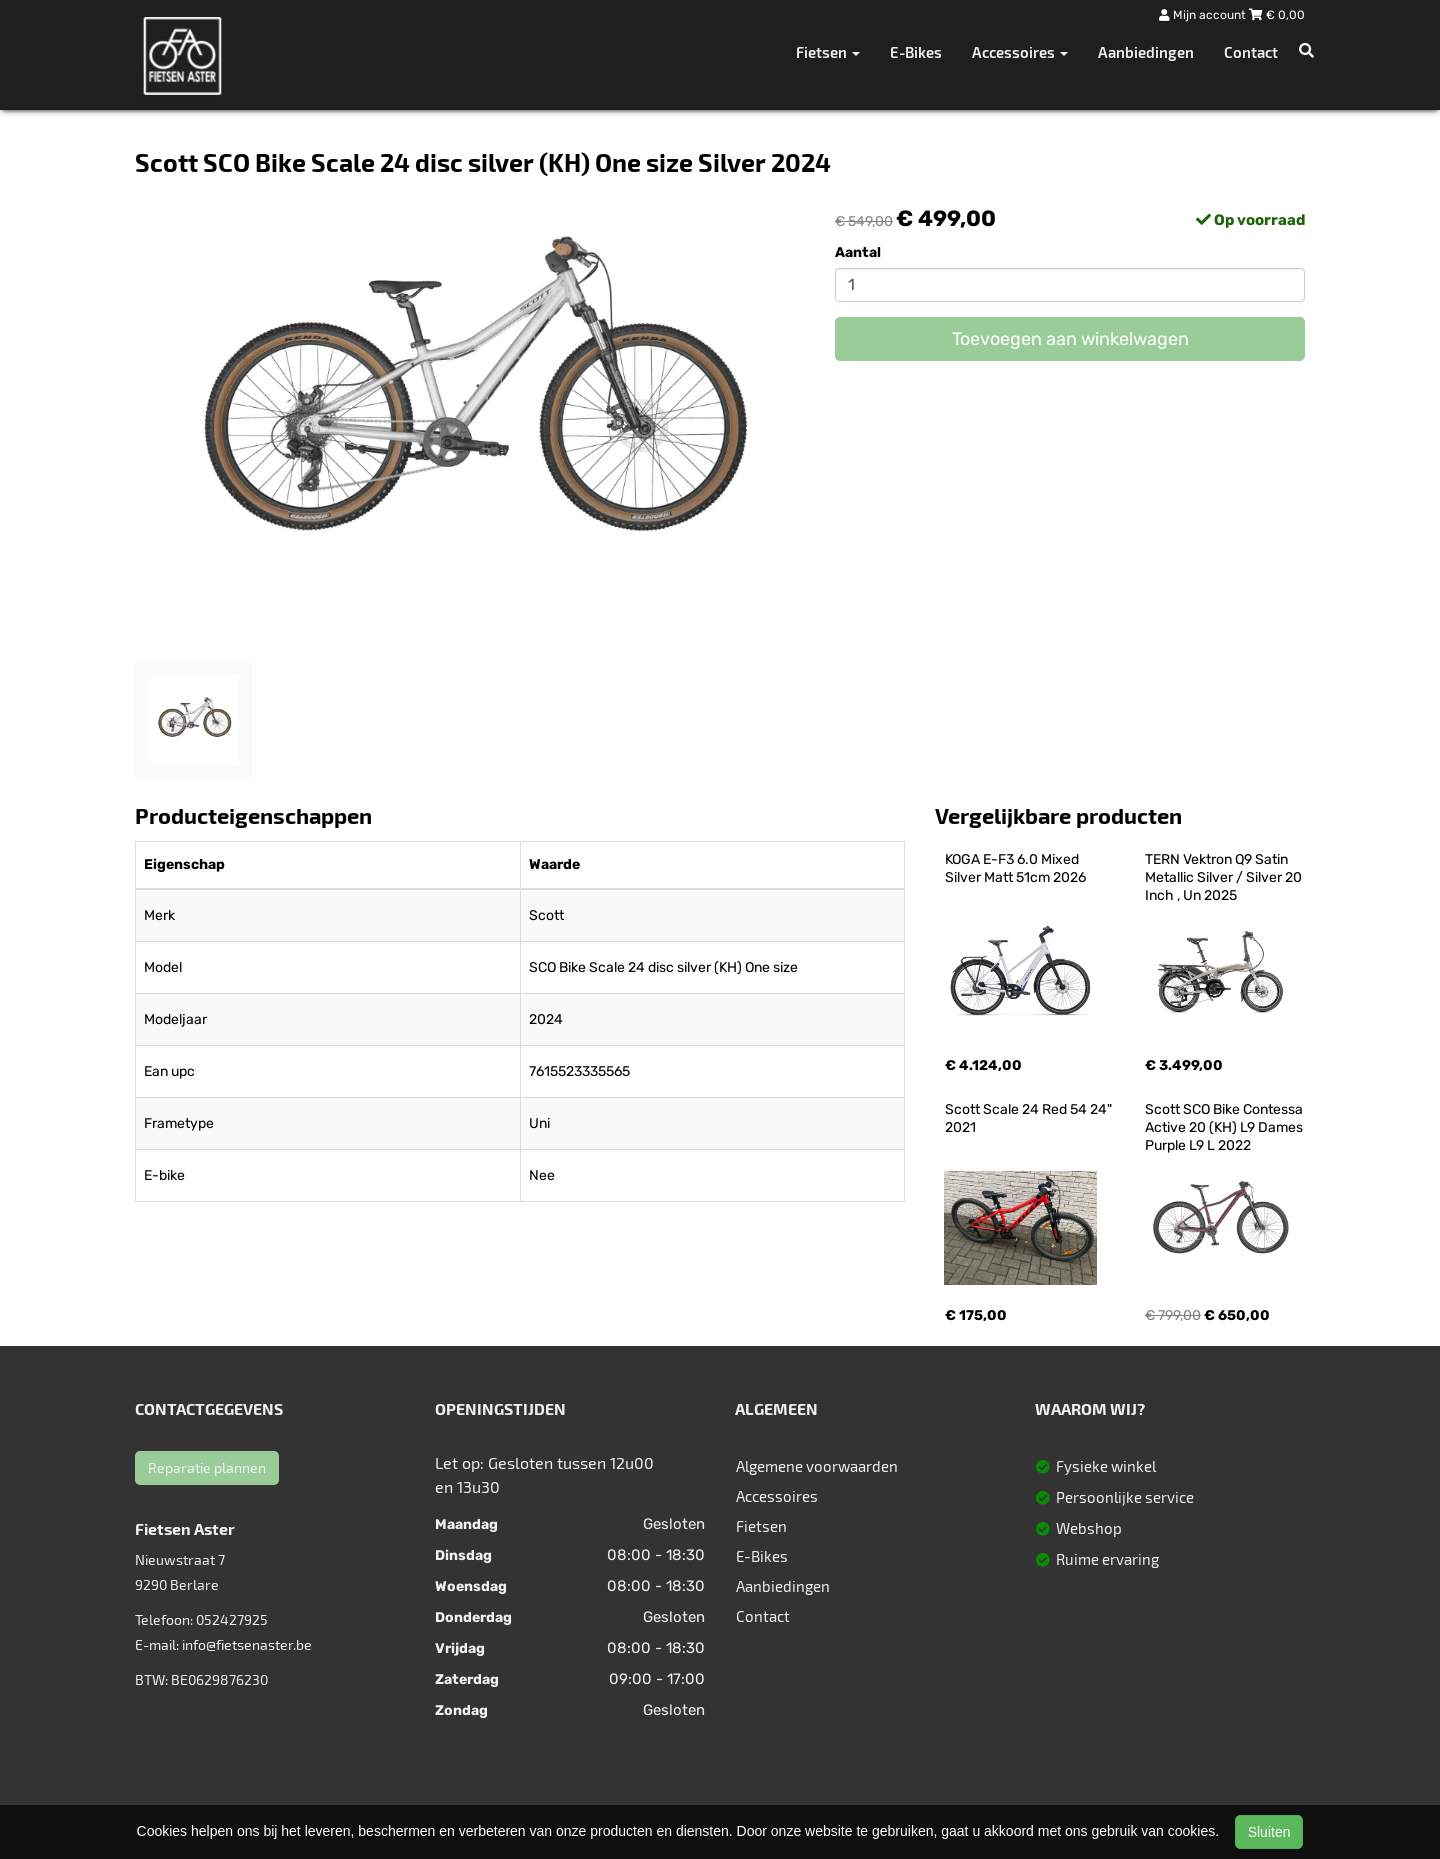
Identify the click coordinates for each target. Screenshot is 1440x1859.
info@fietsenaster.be (247, 1644)
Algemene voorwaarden (817, 1466)
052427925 (232, 1619)
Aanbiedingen (1146, 52)
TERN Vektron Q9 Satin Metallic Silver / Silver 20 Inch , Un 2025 (1225, 877)
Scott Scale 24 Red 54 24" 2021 (1030, 1118)
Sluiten (1269, 1832)
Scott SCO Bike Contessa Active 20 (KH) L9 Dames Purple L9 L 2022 (1225, 1127)
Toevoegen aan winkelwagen (1070, 339)
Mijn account (1204, 15)
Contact (1251, 52)
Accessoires (777, 1496)
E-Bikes (916, 52)
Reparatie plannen (207, 1467)
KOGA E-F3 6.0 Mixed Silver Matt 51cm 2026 (1015, 868)
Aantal (858, 252)
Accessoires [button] (1020, 52)
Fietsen (761, 1526)
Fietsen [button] (828, 52)
